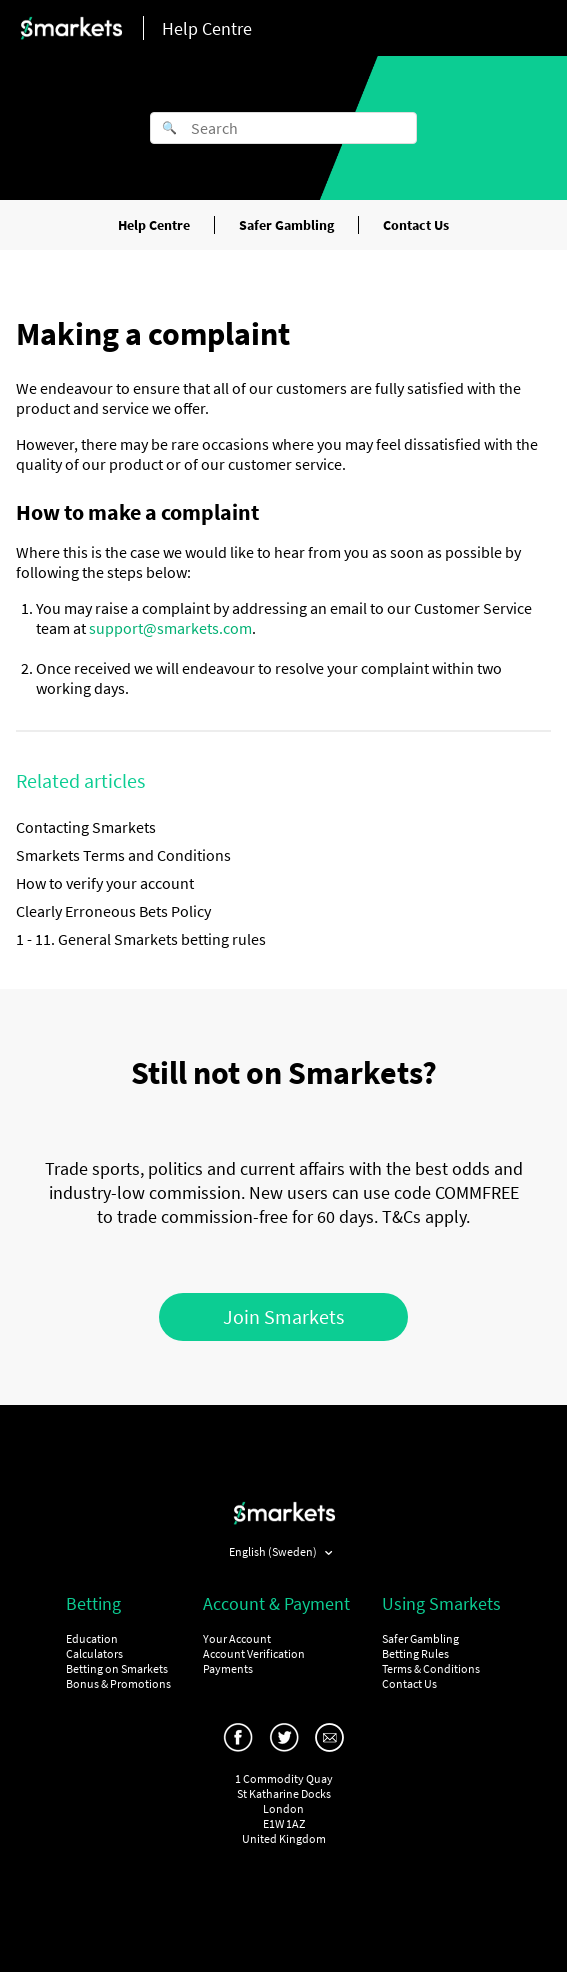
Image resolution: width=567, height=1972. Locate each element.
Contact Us (416, 225)
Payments (228, 1668)
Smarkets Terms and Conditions (123, 855)
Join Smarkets (283, 1316)
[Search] (283, 128)
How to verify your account (105, 883)
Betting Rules (415, 1653)
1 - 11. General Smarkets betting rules (141, 939)
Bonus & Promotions (118, 1683)
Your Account (237, 1638)
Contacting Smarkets (86, 827)
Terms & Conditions (431, 1668)
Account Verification (254, 1653)
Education (92, 1638)
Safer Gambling (286, 225)
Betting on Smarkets (117, 1668)
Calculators (94, 1653)
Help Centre (154, 225)
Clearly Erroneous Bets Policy (113, 911)
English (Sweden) (274, 1551)
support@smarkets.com (170, 628)
